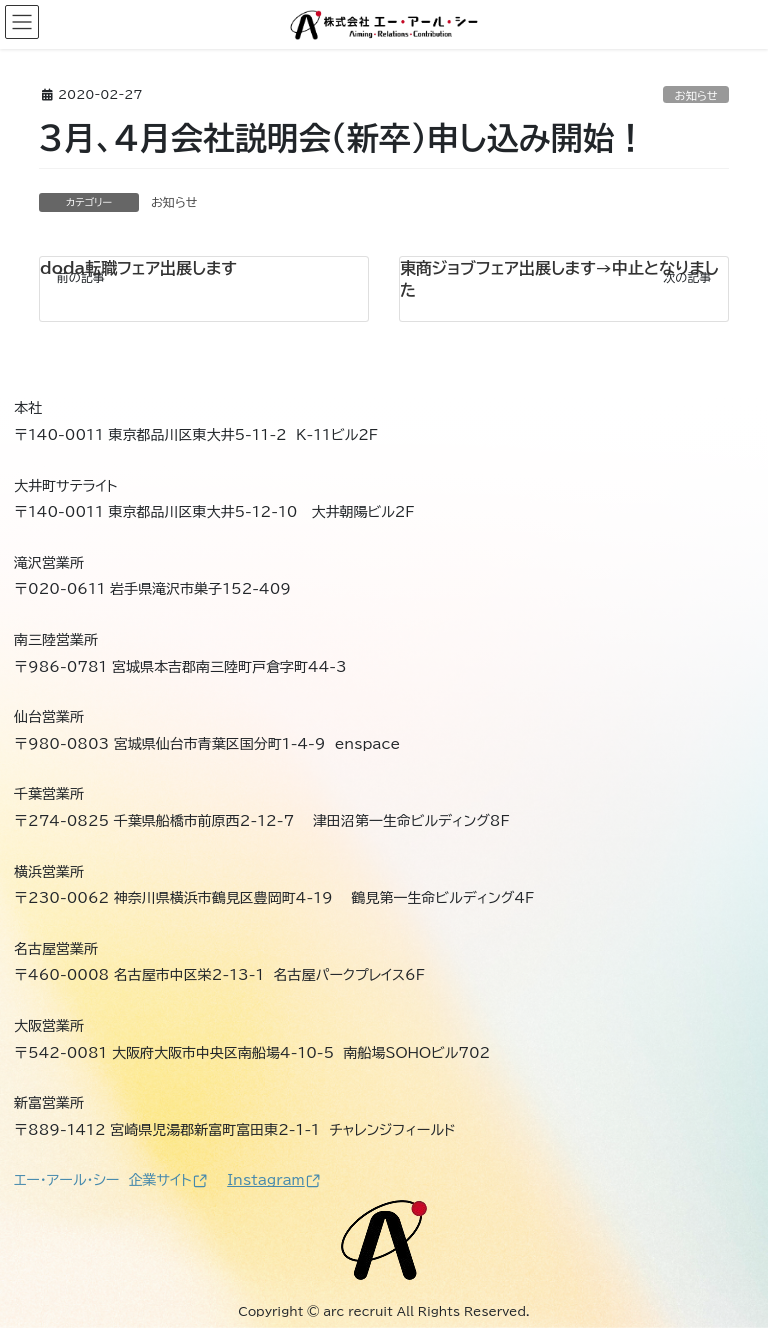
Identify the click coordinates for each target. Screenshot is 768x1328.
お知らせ (696, 95)
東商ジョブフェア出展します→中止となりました (559, 279)
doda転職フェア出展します (138, 268)
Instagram (273, 1180)
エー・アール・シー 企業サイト (110, 1180)
